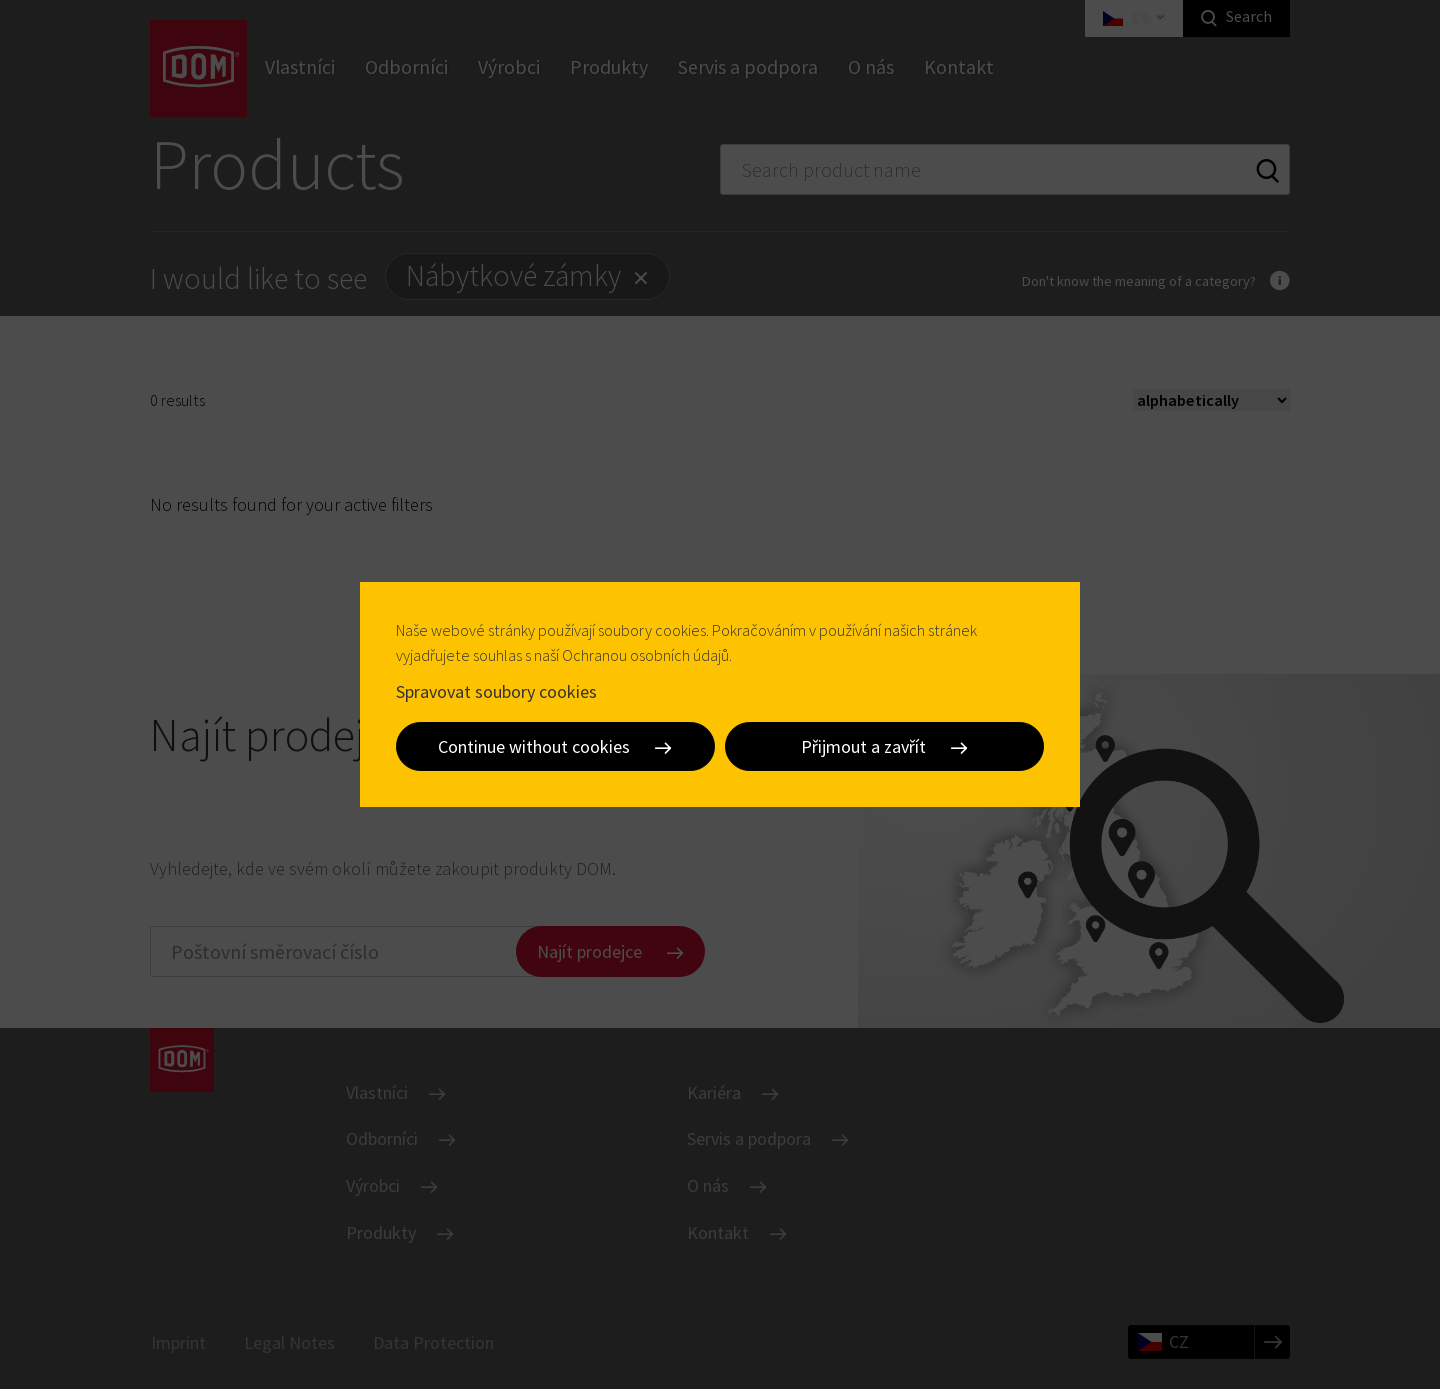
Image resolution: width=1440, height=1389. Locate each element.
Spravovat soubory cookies (496, 690)
